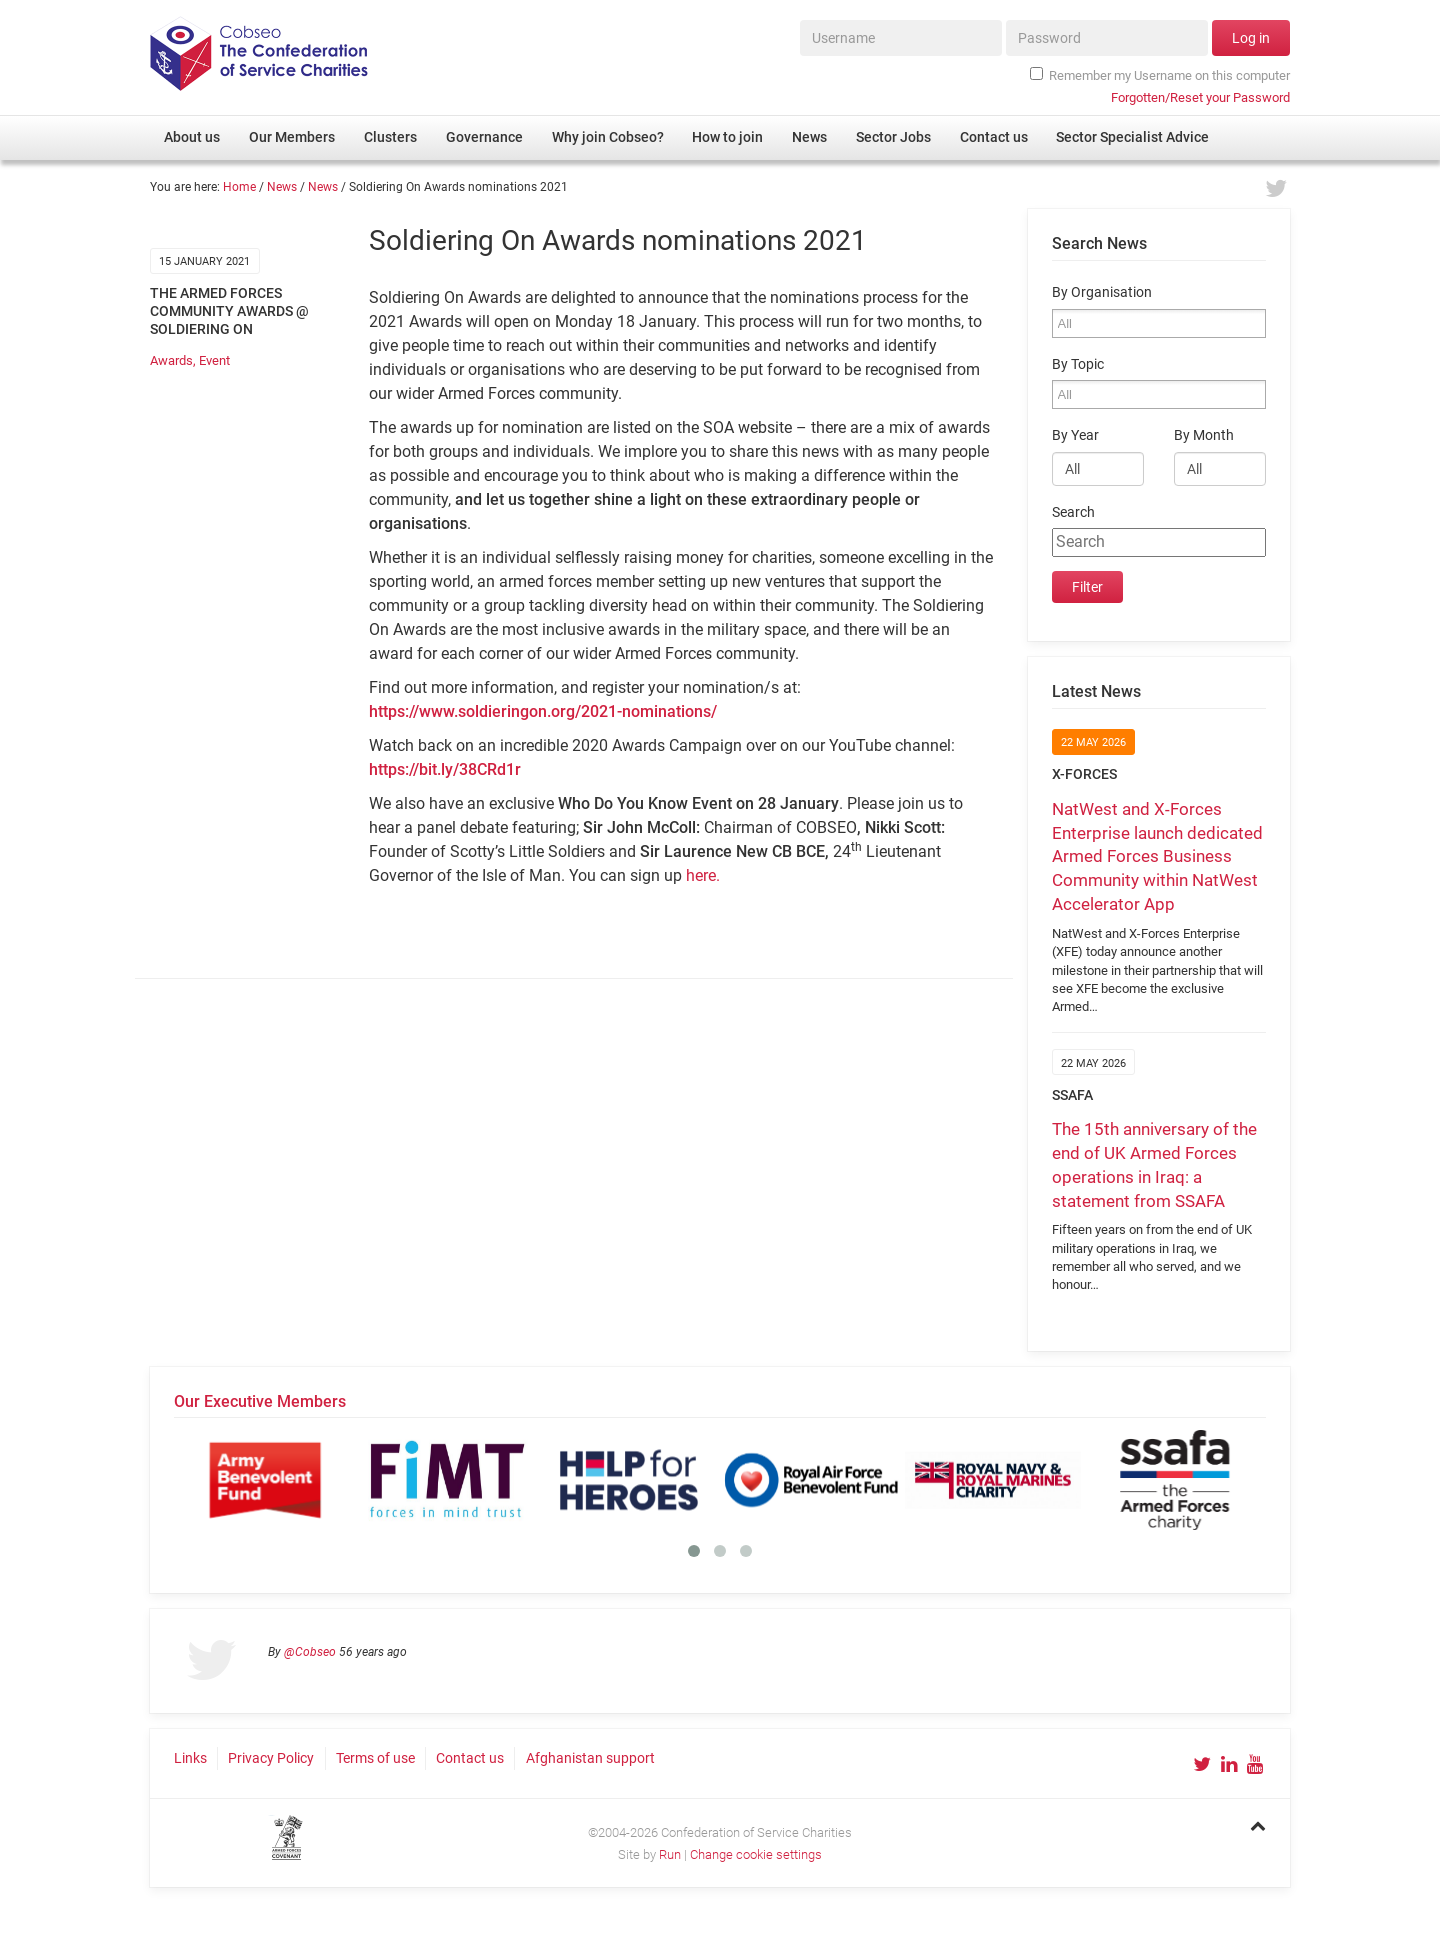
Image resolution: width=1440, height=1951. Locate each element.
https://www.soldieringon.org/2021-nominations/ (543, 711)
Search (1073, 512)
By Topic (1078, 364)
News (282, 187)
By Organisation (1102, 292)
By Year (1075, 435)
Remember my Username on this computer (1160, 75)
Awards (171, 360)
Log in (1251, 38)
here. (703, 875)
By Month (1204, 435)
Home (239, 187)
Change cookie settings (756, 1854)
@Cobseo (310, 1652)
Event (214, 360)
